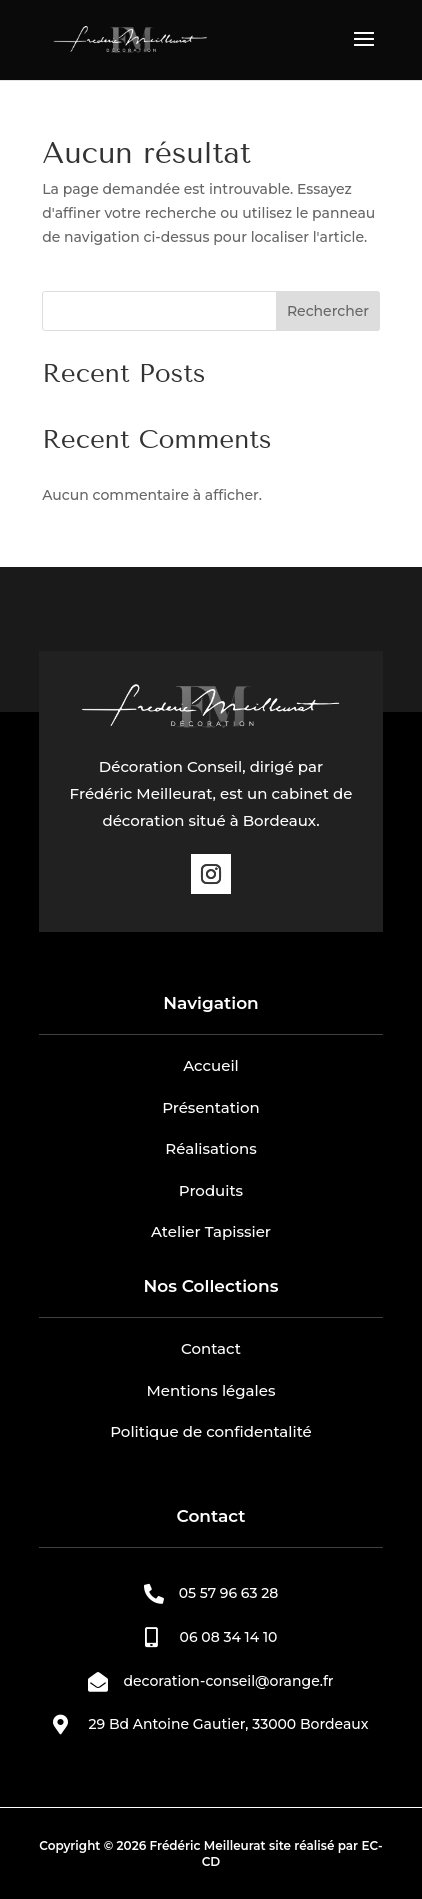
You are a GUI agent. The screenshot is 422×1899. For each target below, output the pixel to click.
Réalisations (210, 1148)
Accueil (211, 1065)
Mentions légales (211, 1390)
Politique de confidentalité (211, 1431)
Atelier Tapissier (211, 1231)
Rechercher (328, 311)
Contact (211, 1348)
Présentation (211, 1107)
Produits (211, 1190)
